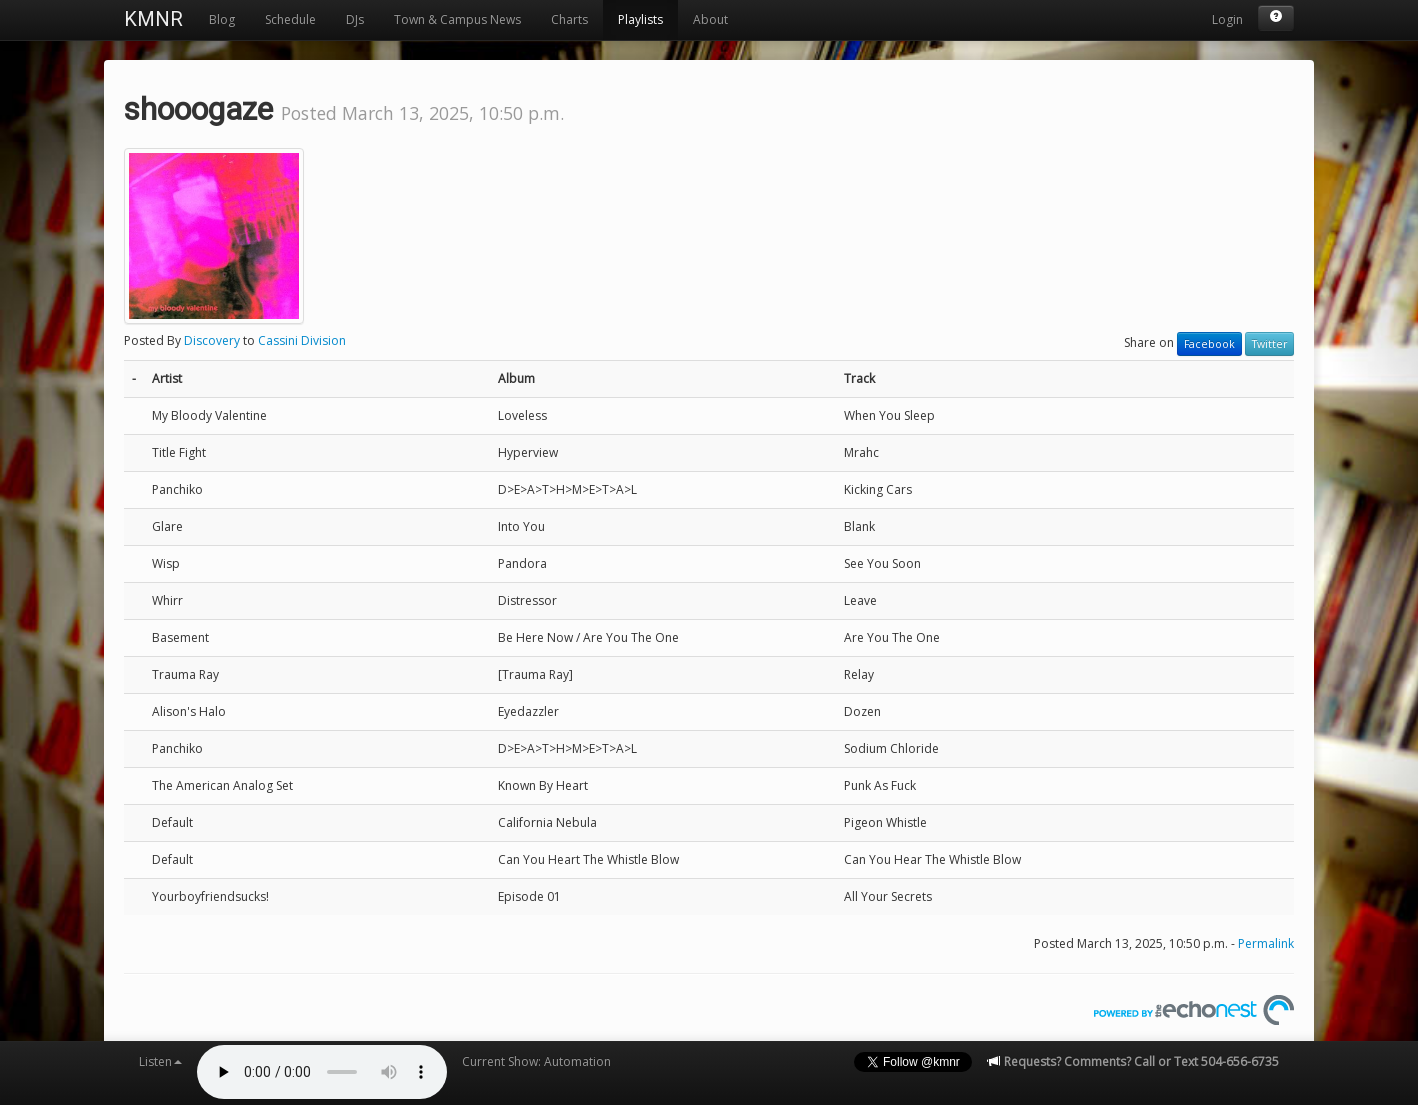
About (710, 19)
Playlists (640, 19)
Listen (160, 1061)
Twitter (1269, 344)
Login (1227, 19)
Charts (569, 19)
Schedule (290, 19)
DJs (355, 19)
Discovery (212, 340)
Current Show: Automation (536, 1061)
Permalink (1266, 943)
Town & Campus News (457, 19)
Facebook (1209, 344)
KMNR (153, 19)
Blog (222, 19)
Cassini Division (302, 340)
